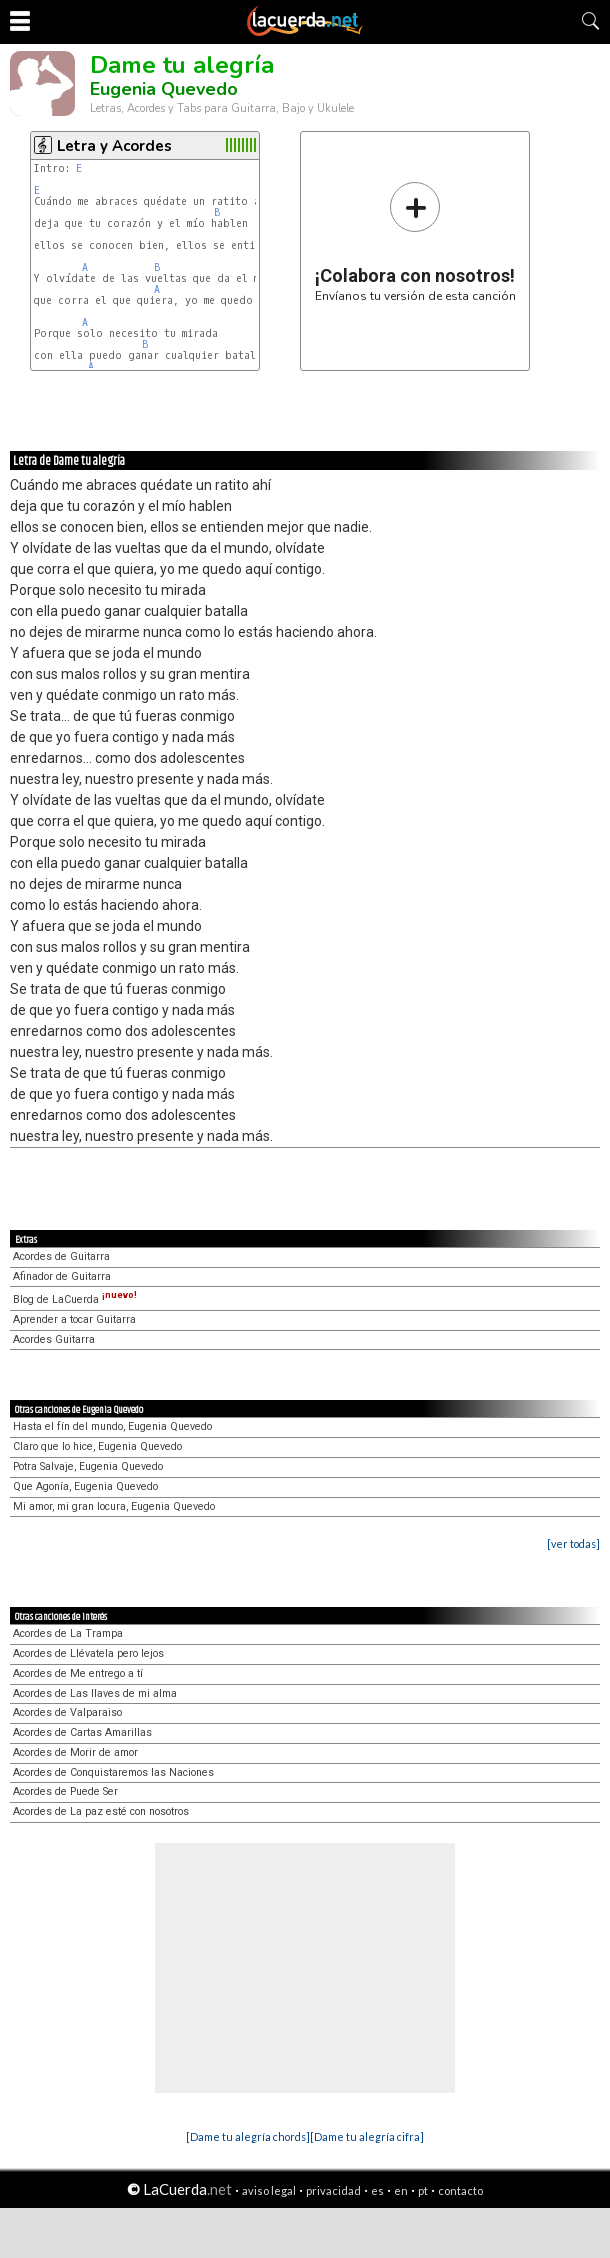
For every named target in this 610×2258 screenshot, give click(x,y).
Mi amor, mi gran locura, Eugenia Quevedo (114, 1506)
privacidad (333, 2190)
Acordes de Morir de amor (75, 1752)
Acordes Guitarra (54, 1339)
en (401, 2190)
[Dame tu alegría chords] (248, 2136)
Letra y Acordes (114, 146)
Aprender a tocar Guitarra (74, 1319)
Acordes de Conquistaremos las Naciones (113, 1772)
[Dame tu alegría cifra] (367, 2136)
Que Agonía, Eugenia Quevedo (85, 1486)
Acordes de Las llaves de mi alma (95, 1693)
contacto (460, 2190)
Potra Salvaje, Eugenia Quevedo (88, 1466)
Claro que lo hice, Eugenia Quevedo (97, 1446)
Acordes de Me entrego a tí (78, 1673)
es (377, 2190)
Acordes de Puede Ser (65, 1791)
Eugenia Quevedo (164, 89)
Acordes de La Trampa (68, 1633)
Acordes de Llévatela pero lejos (88, 1653)
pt (423, 2190)
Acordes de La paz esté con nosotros (101, 1811)
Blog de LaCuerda (75, 1299)
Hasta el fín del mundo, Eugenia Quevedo (112, 1426)
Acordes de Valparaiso (67, 1712)
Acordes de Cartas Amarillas (82, 1732)
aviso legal (269, 2190)
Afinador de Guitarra (62, 1276)
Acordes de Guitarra (61, 1256)
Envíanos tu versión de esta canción (415, 241)
